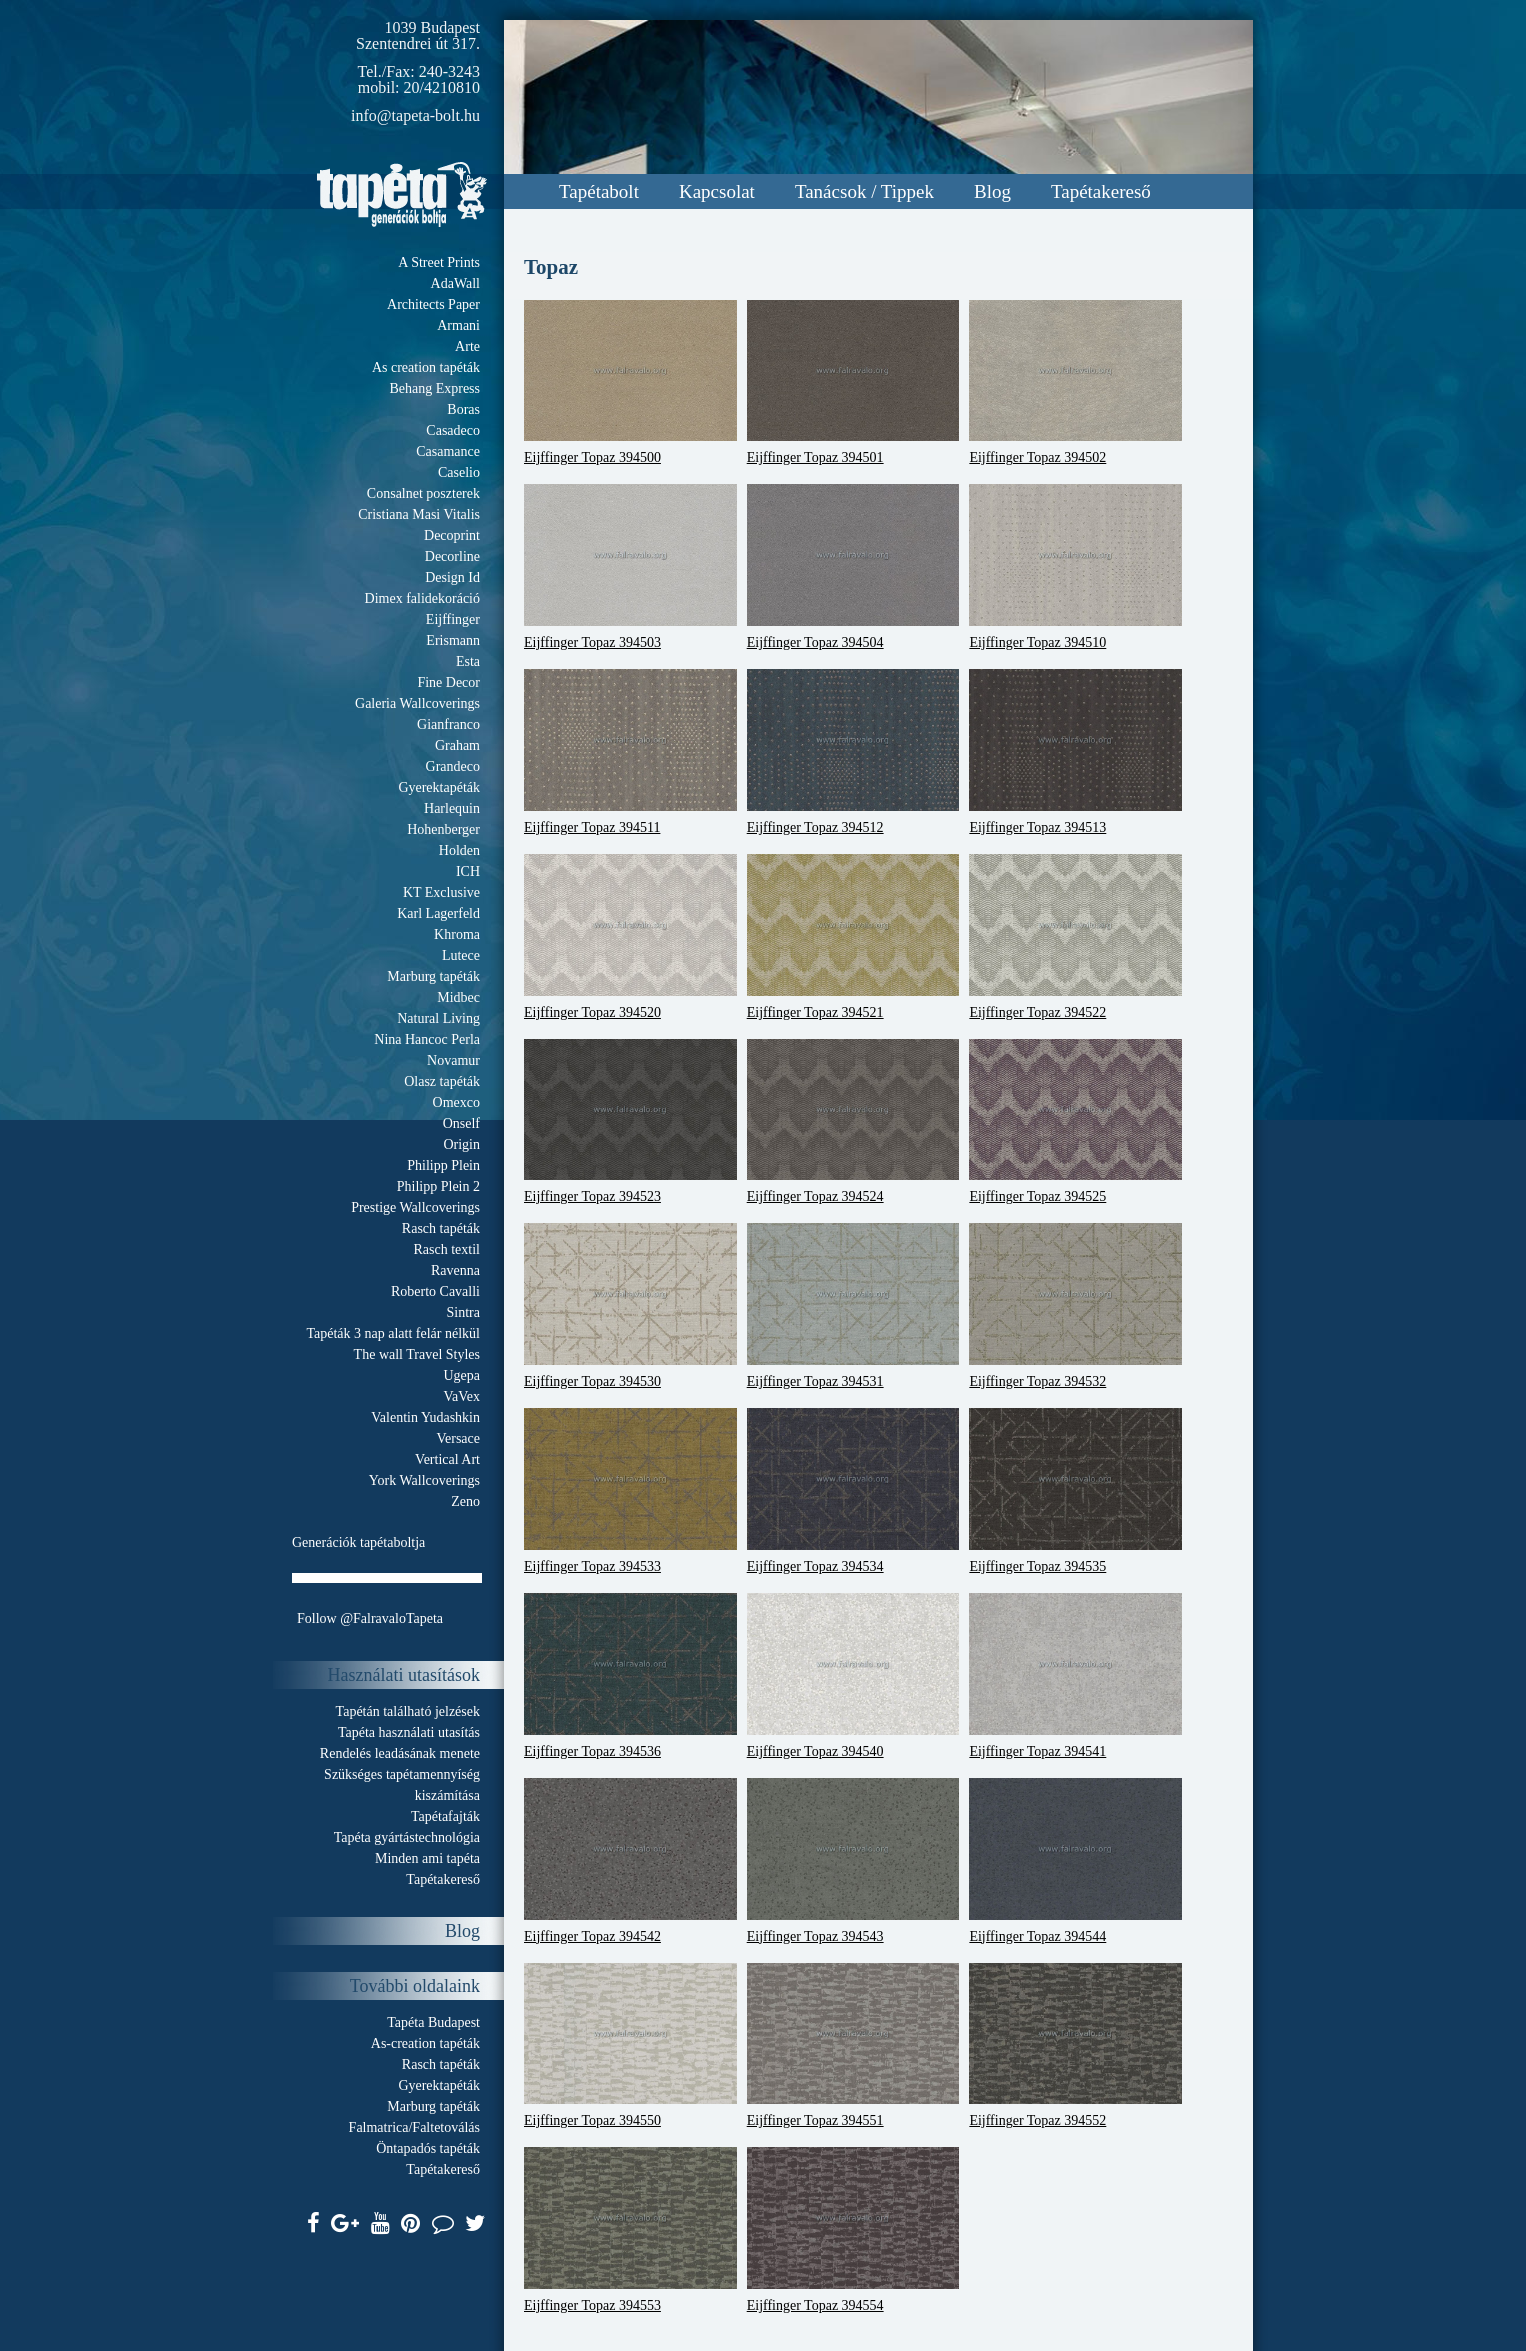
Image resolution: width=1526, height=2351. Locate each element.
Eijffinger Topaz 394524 (853, 1122)
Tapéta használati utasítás (409, 1732)
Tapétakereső (1101, 191)
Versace (458, 1438)
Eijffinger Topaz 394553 (630, 2230)
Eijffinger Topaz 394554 (853, 2230)
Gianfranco (448, 724)
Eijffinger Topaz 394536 (630, 1676)
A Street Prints (439, 262)
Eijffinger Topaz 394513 (1075, 752)
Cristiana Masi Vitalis (419, 514)
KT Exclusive (441, 892)
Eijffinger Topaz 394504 (853, 567)
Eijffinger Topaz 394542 (630, 1861)
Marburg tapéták (433, 976)
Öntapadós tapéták (428, 2148)
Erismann (453, 640)
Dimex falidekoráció (422, 598)
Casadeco (453, 430)
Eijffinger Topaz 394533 (630, 1491)
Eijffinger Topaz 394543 (853, 1861)
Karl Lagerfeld (438, 913)
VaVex (461, 1396)
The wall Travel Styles (417, 1354)
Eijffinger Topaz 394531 (853, 1306)
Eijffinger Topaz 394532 (1075, 1306)
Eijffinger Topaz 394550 (630, 2046)
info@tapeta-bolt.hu (415, 115)
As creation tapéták (426, 367)
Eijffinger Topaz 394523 (630, 1122)
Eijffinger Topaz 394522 (1075, 937)
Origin (461, 1144)
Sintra (463, 1312)
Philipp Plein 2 (438, 1186)
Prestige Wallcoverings (415, 1207)
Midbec (458, 997)
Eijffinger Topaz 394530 (630, 1306)
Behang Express (434, 388)
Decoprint (452, 535)
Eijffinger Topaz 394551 (853, 2046)
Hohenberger (443, 829)
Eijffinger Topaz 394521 (853, 937)
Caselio (459, 472)
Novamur (453, 1060)
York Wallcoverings (424, 1480)
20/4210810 (442, 87)
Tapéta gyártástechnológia (407, 1837)
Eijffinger (453, 619)
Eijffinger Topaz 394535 (1075, 1491)
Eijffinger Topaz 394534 (853, 1491)
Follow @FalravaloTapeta (370, 1618)
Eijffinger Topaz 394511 (630, 752)
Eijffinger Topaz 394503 (630, 567)
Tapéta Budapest (433, 2022)
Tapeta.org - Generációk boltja (402, 194)
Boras (463, 409)
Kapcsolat (717, 191)
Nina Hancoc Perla (427, 1039)
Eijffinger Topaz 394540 (853, 1676)
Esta (468, 661)
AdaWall (455, 283)
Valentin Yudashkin (425, 1417)
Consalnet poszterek (423, 493)
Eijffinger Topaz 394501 (853, 383)
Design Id (452, 577)
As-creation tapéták (425, 2043)
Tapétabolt (599, 191)
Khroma (457, 934)
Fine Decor (448, 682)
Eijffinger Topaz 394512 (853, 752)
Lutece (461, 955)
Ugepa (461, 1375)
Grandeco (453, 766)
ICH (468, 871)
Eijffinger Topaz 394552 (1075, 2046)
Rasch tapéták (441, 1228)
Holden (459, 850)
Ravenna (455, 1270)
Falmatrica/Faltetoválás (414, 2127)
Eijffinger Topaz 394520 (630, 937)
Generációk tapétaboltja (358, 1542)
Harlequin (452, 808)
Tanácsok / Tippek (864, 191)
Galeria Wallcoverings (417, 703)
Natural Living (438, 1018)
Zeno (465, 1501)
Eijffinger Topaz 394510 (1075, 567)
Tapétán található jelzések (408, 1711)
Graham (457, 745)
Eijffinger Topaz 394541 (1075, 1676)
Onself (461, 1123)
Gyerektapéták (439, 787)
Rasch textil (447, 1249)
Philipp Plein (443, 1165)
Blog (992, 191)
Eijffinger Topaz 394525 (1075, 1122)
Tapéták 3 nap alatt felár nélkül (393, 1333)
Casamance (448, 451)
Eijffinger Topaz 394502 (1075, 383)
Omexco (456, 1102)
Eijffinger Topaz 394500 (630, 383)
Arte (467, 346)
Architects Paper (433, 304)
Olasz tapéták (442, 1081)
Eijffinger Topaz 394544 (1075, 1861)
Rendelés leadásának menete (400, 1753)
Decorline (452, 556)
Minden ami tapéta (427, 1858)
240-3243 (449, 71)
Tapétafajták (445, 1816)
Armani (458, 325)
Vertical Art (447, 1459)
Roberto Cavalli (435, 1291)
